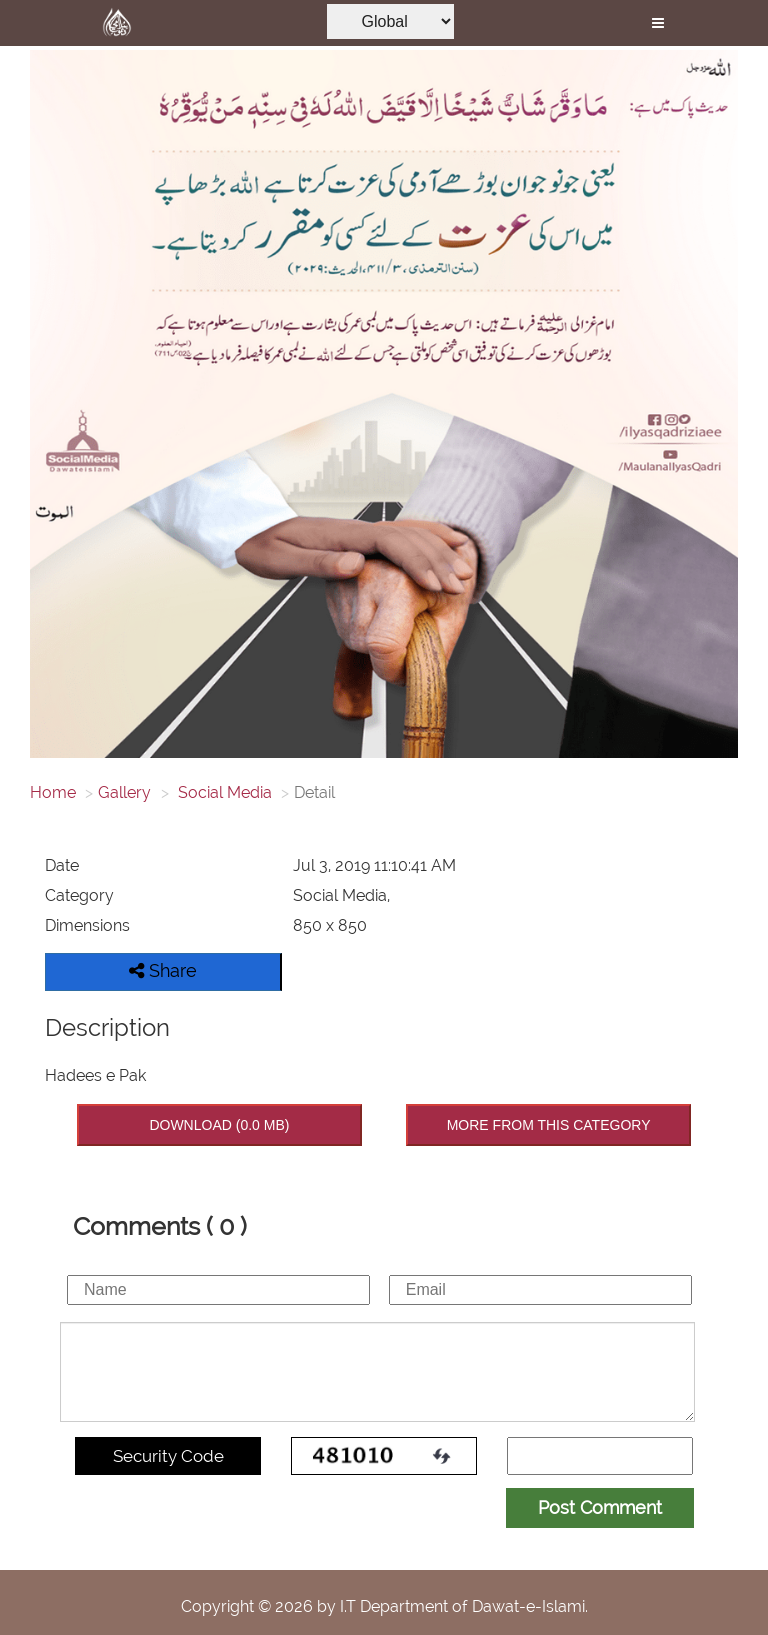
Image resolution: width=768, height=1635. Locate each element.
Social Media (223, 792)
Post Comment (600, 1507)
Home (53, 792)
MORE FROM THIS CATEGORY (549, 1125)
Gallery (124, 792)
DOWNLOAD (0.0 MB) (219, 1125)
